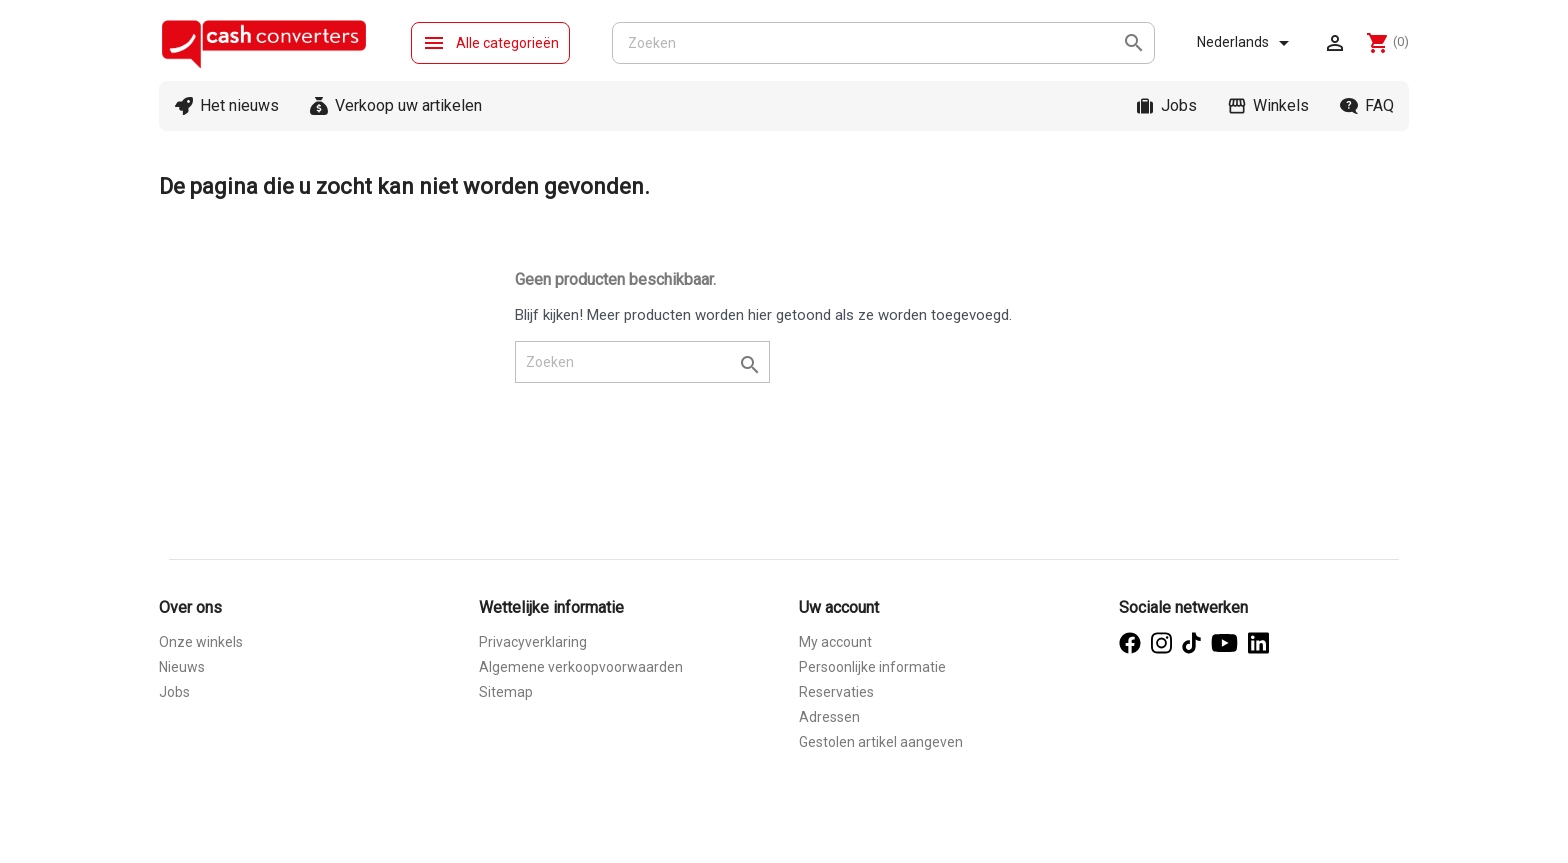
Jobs (1179, 105)
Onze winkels (201, 642)
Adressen (829, 717)
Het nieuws (239, 105)
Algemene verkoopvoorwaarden (581, 667)
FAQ (1379, 105)
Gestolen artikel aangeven (881, 742)
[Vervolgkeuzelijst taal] (1246, 43)
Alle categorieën (490, 43)
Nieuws (182, 667)
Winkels (1281, 105)
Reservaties (836, 692)
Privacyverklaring (533, 642)
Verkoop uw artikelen (408, 105)
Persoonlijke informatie (872, 667)
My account (835, 642)
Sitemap (506, 692)
